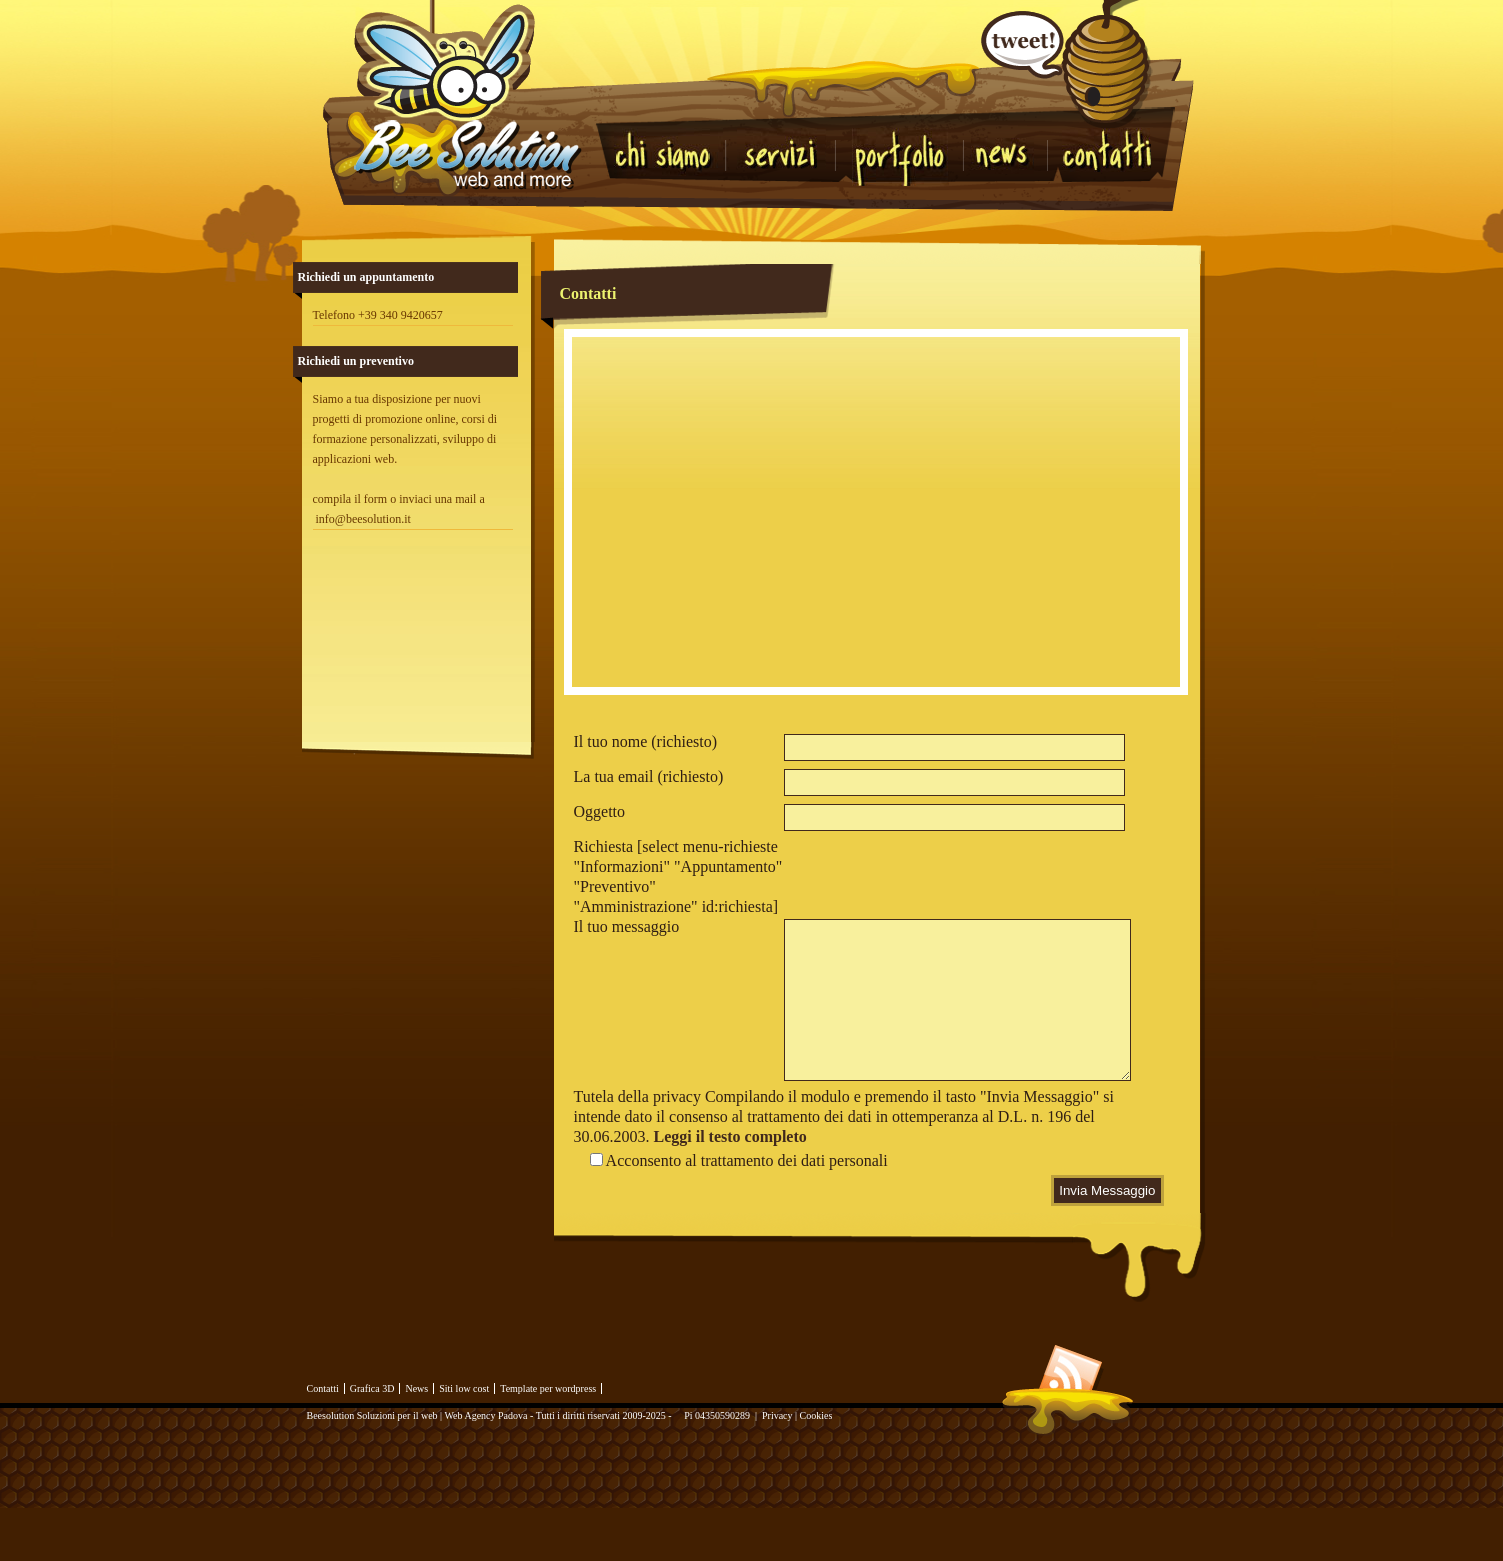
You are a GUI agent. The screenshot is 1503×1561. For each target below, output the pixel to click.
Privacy (777, 1465)
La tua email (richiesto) (649, 776)
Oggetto (600, 811)
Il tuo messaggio (627, 926)
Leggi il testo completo (730, 1186)
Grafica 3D (372, 1438)
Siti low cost (464, 1438)
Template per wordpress (548, 1438)
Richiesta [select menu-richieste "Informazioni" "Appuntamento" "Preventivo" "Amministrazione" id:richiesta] (678, 876)
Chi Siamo (668, 152)
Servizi (781, 152)
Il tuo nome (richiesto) (646, 741)
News (1010, 162)
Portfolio (906, 157)
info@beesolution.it (363, 519)
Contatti (1106, 152)
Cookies (816, 1465)
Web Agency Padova (485, 1465)
